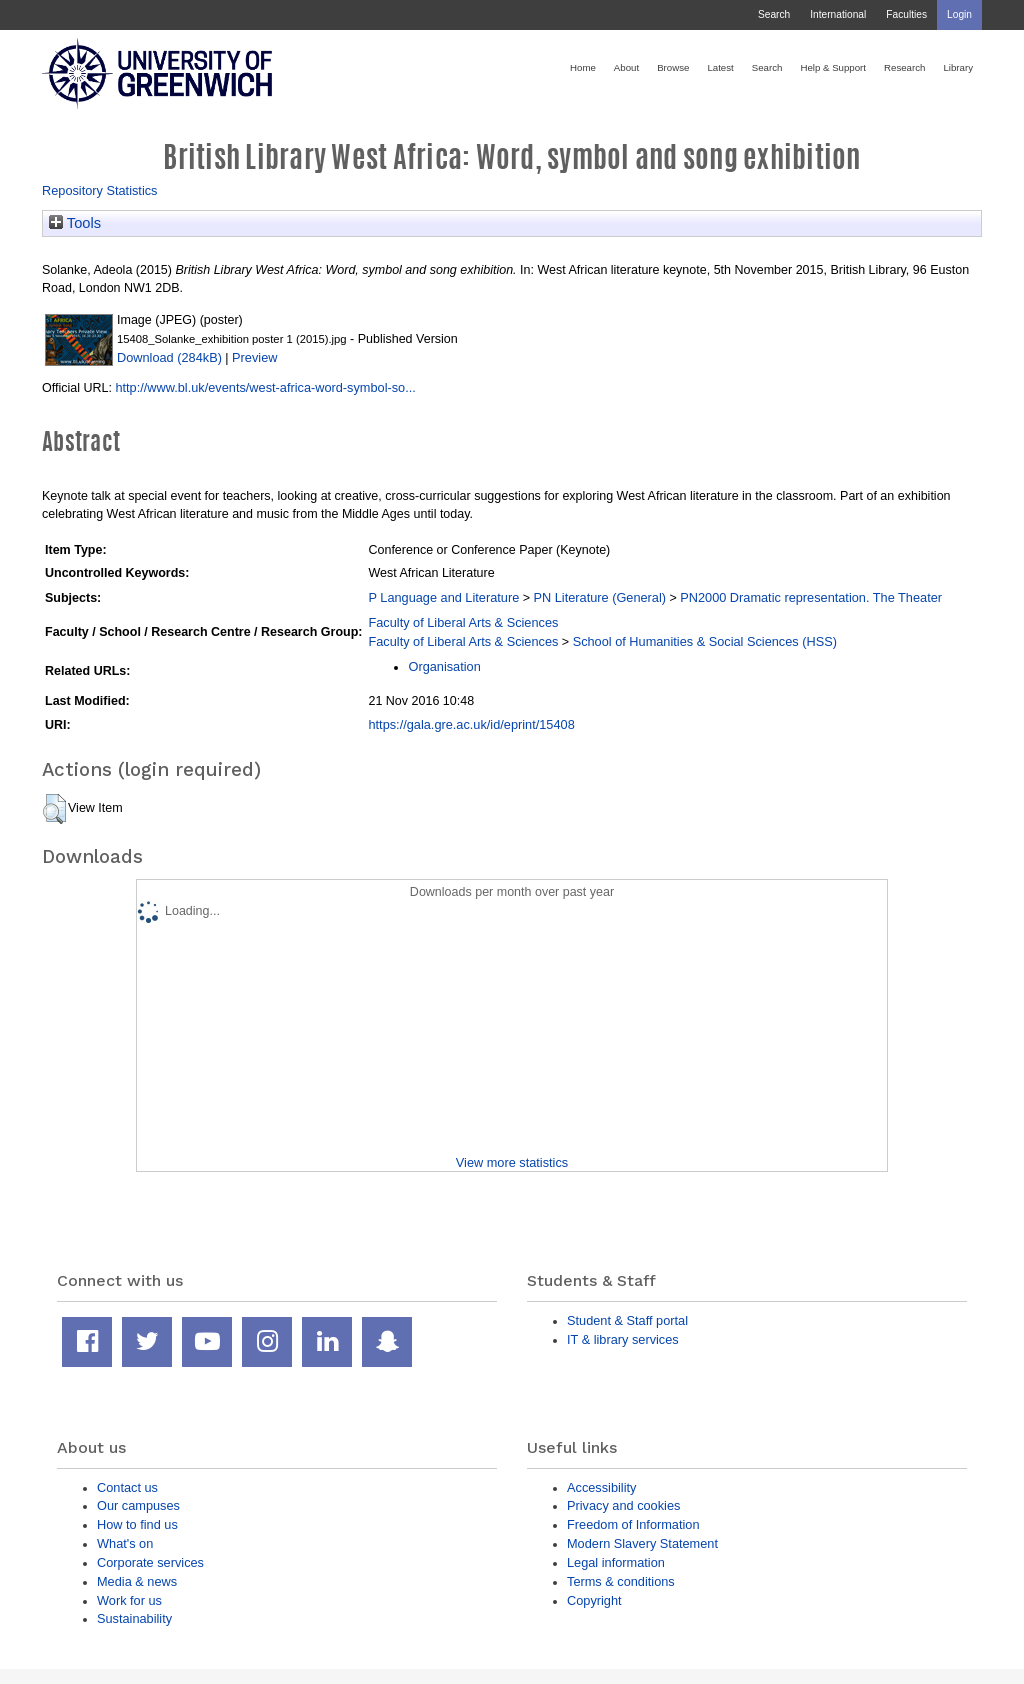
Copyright (594, 1600)
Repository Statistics (100, 190)
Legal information (616, 1562)
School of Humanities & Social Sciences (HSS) (705, 641)
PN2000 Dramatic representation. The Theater (811, 597)
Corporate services (150, 1562)
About (626, 67)
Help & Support (833, 67)
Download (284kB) (169, 357)
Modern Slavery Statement (642, 1543)
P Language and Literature (443, 597)
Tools (75, 223)
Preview (254, 357)
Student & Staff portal (627, 1320)
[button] (54, 809)
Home (583, 67)
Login (959, 14)
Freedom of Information (633, 1524)
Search (774, 14)
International (838, 14)
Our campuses (138, 1505)
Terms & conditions (621, 1581)
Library (958, 67)
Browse (673, 67)
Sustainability (134, 1618)
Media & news (137, 1581)
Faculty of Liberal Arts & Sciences (463, 622)
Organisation (444, 666)
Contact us (127, 1487)
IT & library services (623, 1339)
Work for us (129, 1600)
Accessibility (601, 1487)
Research (904, 67)
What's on (125, 1543)
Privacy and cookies (623, 1505)
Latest (720, 67)
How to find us (137, 1524)
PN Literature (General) (599, 597)
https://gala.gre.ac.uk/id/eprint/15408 (471, 724)
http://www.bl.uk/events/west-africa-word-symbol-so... (265, 387)
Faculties (906, 14)
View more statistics (512, 1162)
